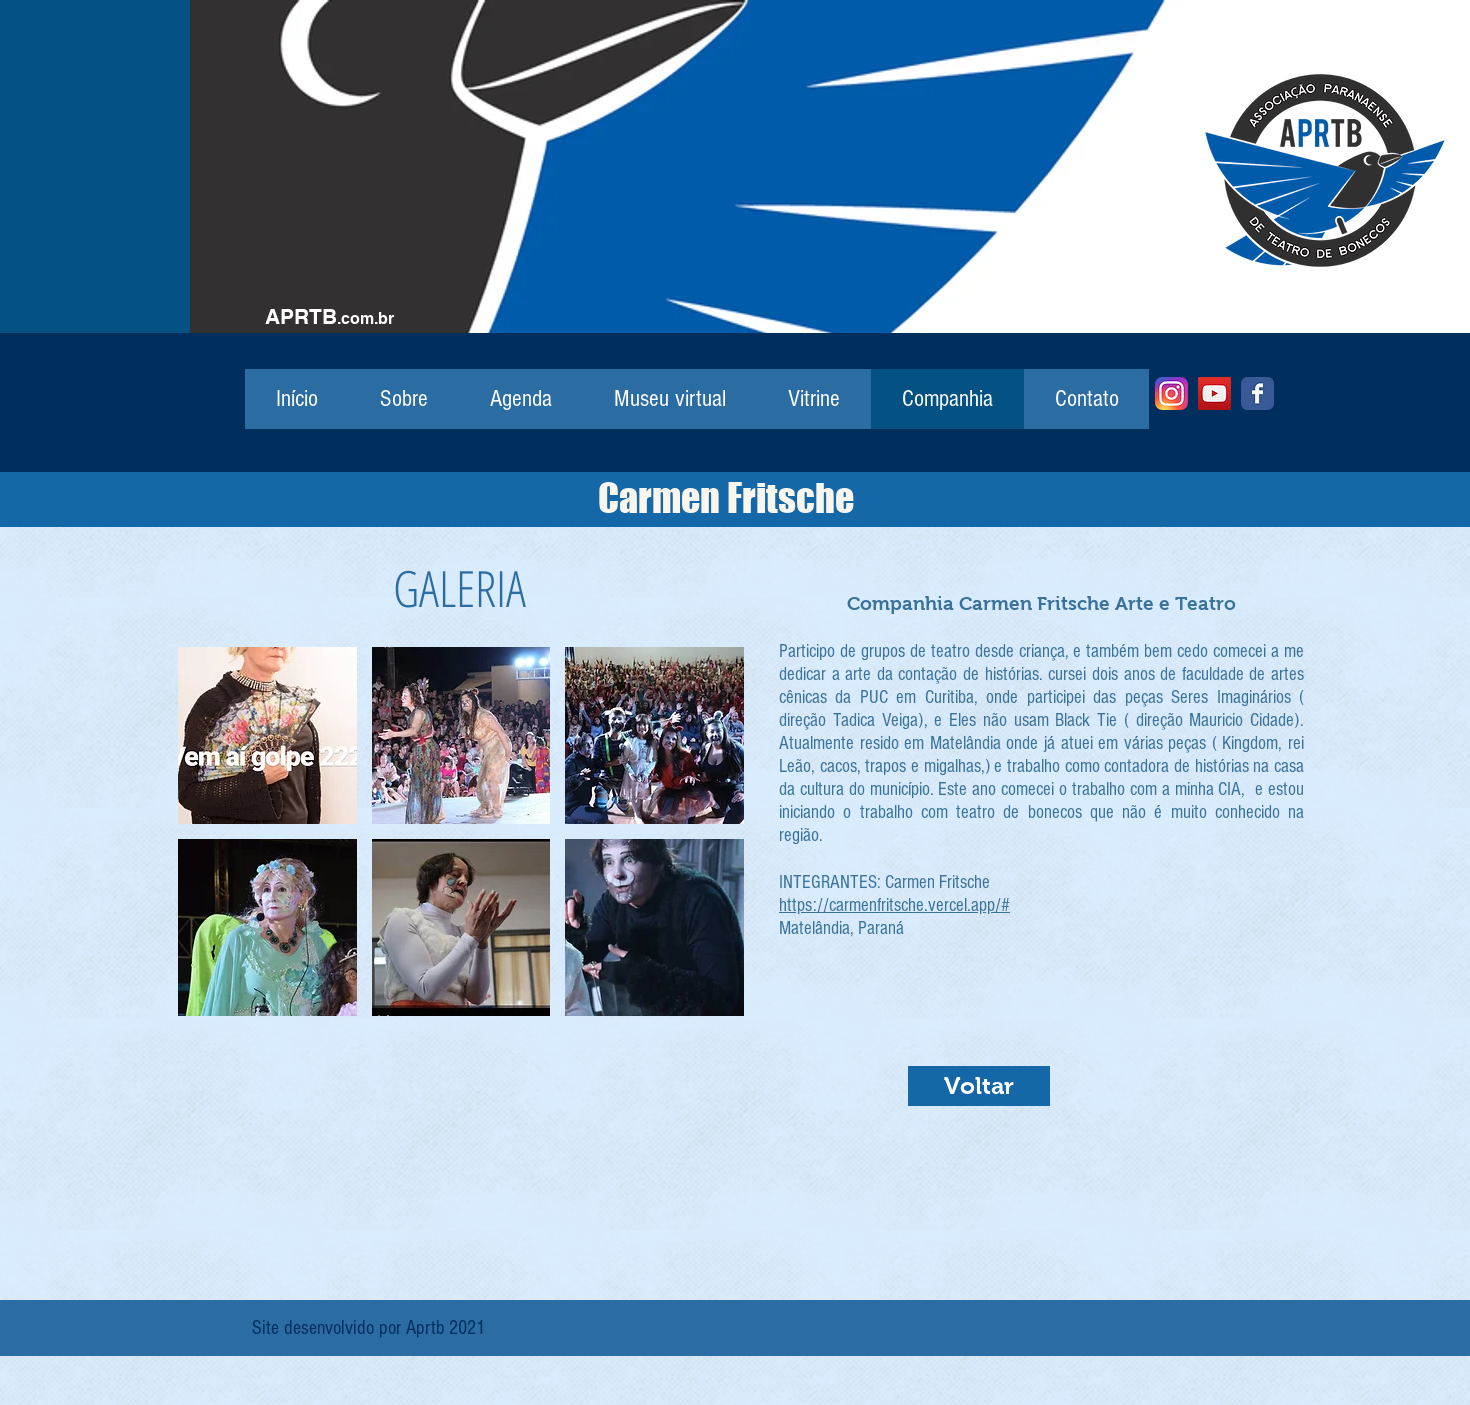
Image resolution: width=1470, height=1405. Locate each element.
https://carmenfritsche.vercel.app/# (894, 905)
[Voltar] (979, 1086)
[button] (267, 735)
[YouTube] (1214, 393)
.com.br (365, 318)
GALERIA (459, 588)
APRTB (301, 316)
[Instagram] (1171, 393)
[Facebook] (1257, 393)
